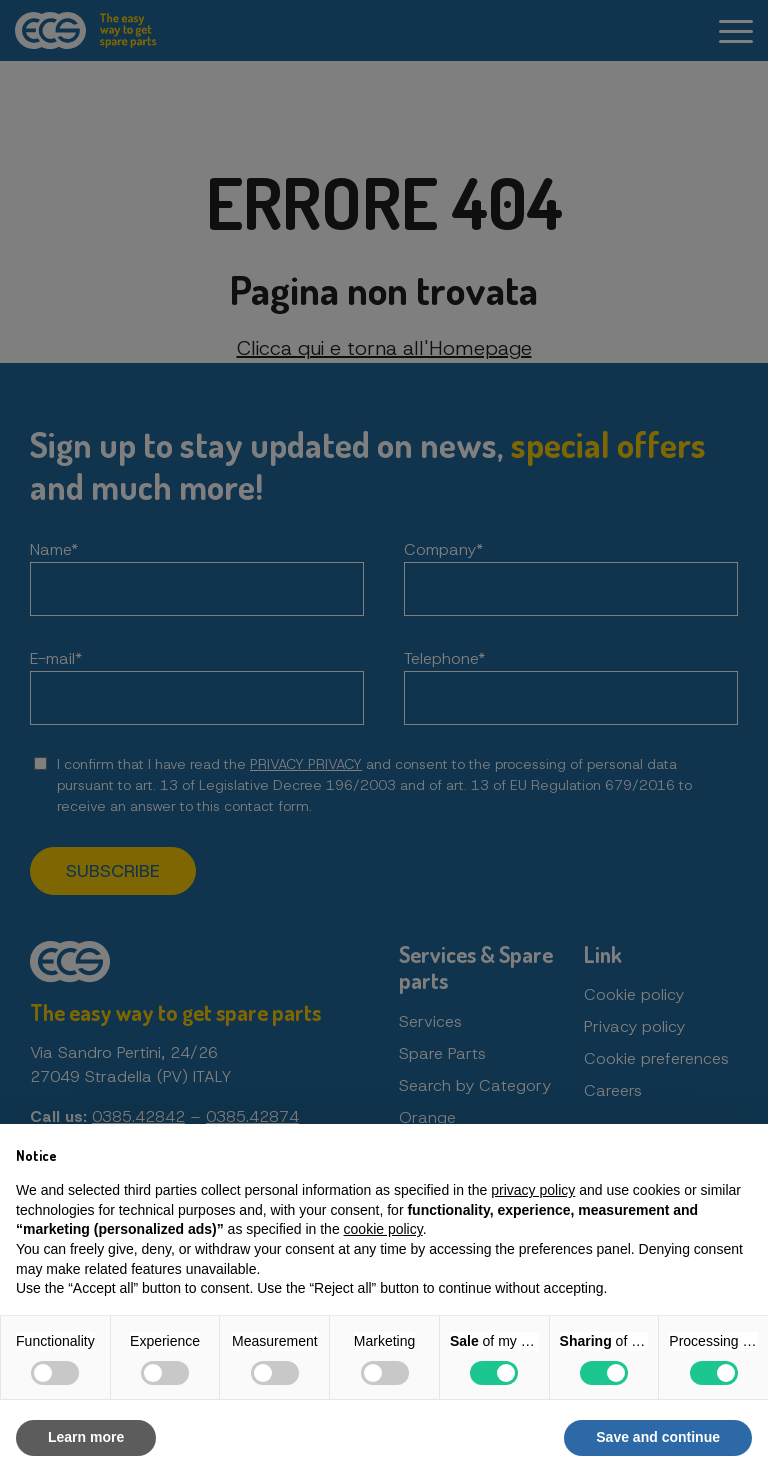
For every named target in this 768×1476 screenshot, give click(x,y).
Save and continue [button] (658, 1437)
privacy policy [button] (533, 1190)
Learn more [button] (86, 1437)
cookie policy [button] (383, 1229)
